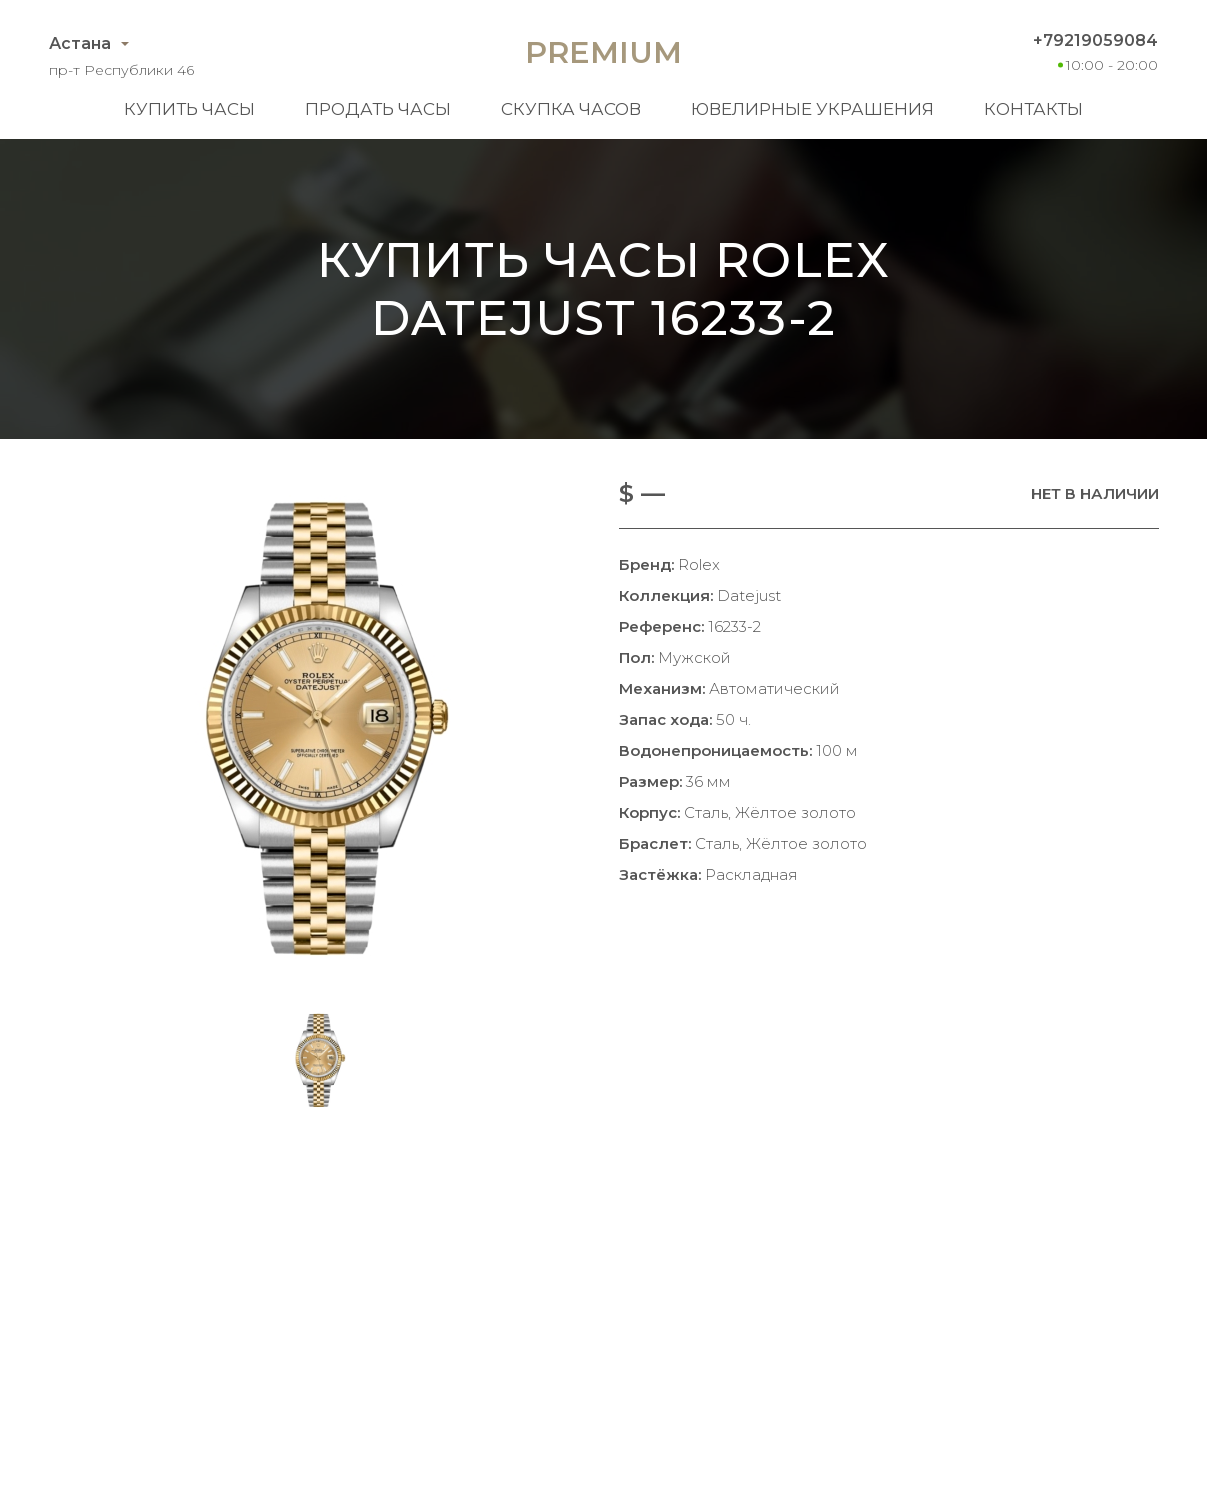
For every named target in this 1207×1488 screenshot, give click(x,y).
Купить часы (189, 109)
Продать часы (378, 109)
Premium (603, 52)
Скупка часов (571, 109)
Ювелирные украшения (812, 109)
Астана (80, 43)
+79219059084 (1095, 40)
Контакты (1033, 109)
